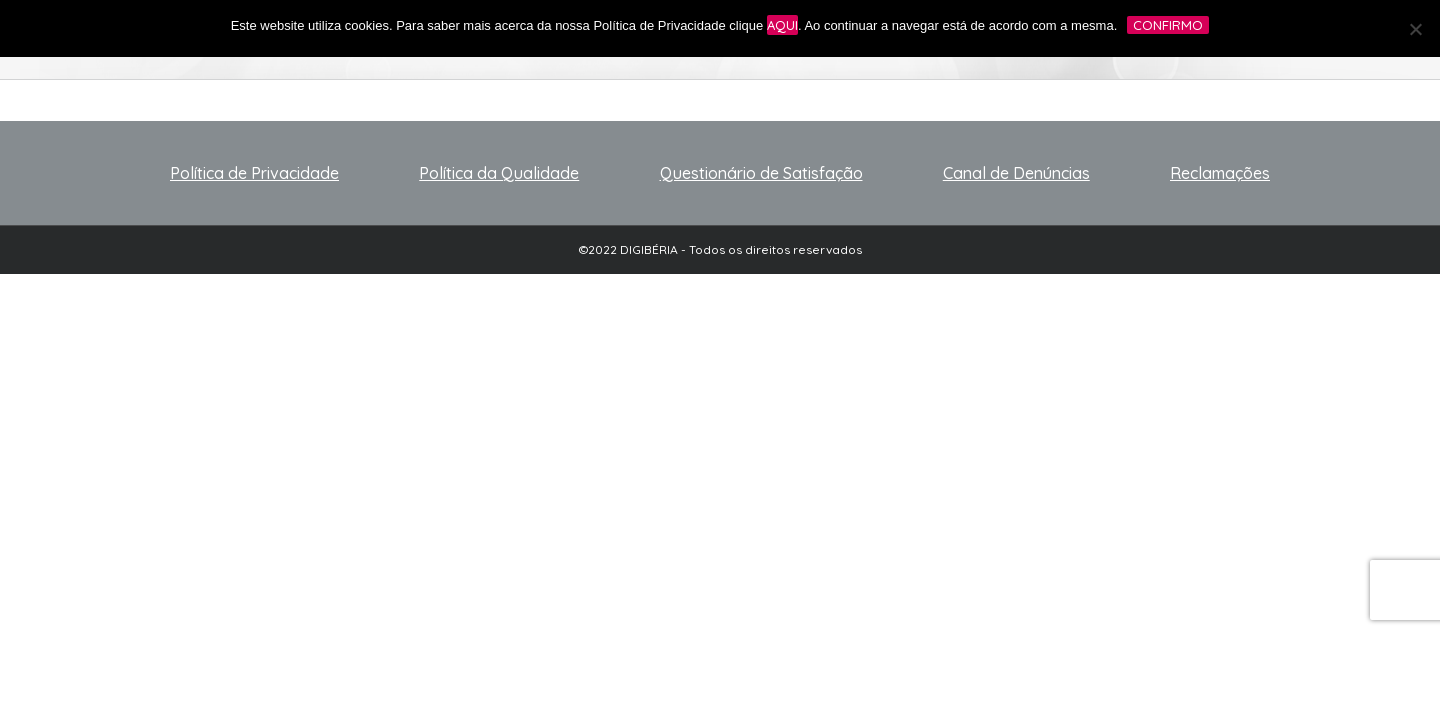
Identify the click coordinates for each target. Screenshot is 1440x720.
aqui (782, 25)
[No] (1415, 29)
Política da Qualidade (499, 173)
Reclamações (1220, 173)
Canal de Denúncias (1016, 173)
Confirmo (1168, 25)
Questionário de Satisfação (761, 173)
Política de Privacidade (254, 173)
